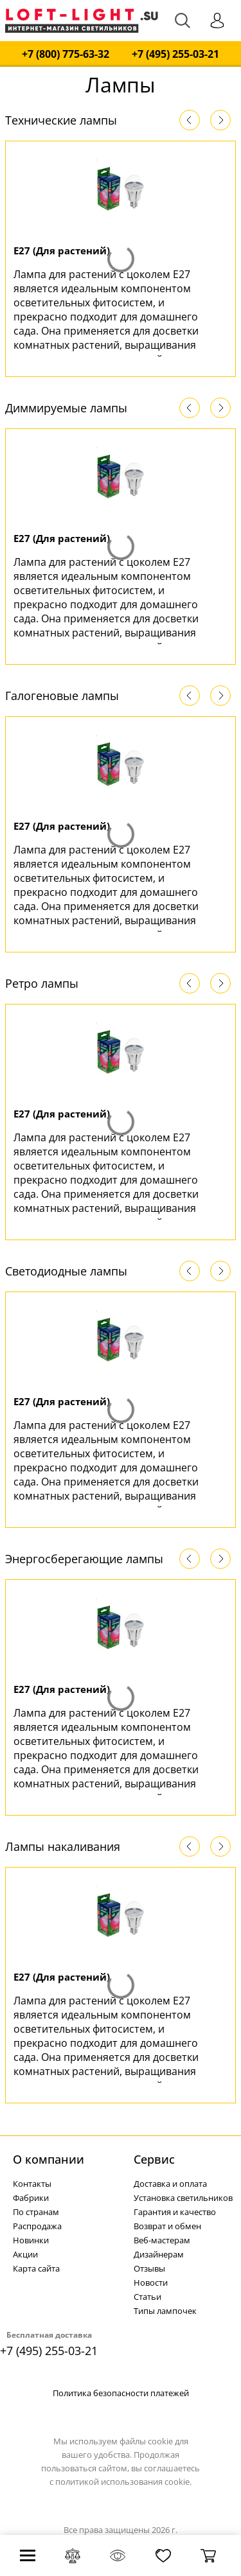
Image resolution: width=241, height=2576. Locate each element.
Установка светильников (183, 2198)
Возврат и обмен (167, 2226)
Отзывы (149, 2268)
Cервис (154, 2159)
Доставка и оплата (170, 2183)
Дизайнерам (159, 2254)
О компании (48, 2159)
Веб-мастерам (162, 2240)
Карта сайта (36, 2268)
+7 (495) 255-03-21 (175, 54)
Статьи (147, 2296)
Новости (151, 2282)
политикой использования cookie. (123, 2481)
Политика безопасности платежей (121, 2393)
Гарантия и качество (175, 2212)
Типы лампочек (165, 2311)
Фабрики (31, 2198)
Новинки (31, 2240)
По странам (36, 2212)
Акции (25, 2254)
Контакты (32, 2183)
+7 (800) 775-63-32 (65, 54)
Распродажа (37, 2226)
